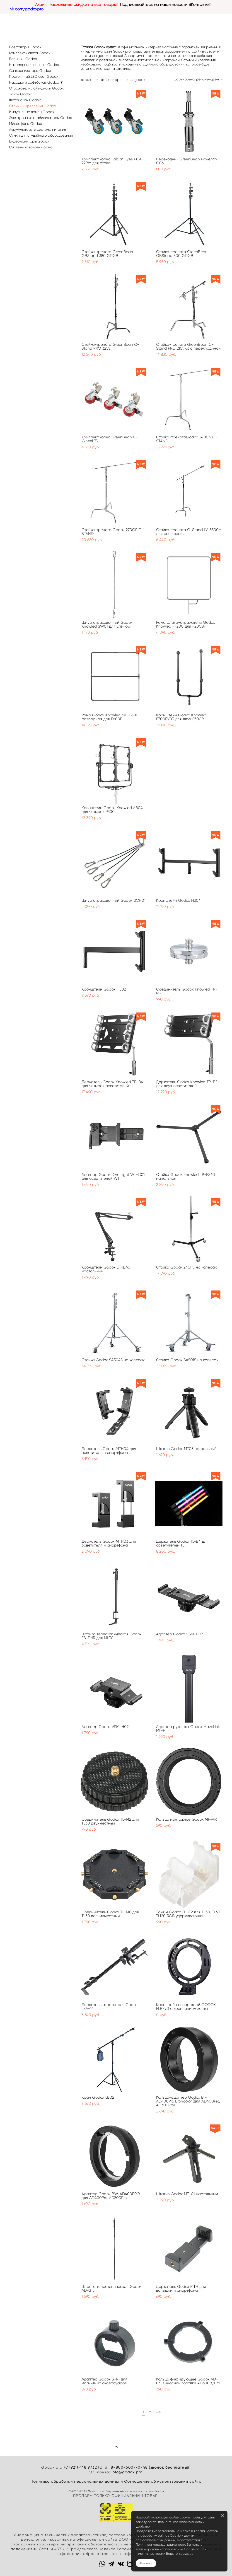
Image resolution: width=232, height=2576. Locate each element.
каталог (87, 79)
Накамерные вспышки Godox (34, 65)
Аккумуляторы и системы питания (37, 129)
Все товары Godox (25, 47)
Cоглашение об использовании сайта (162, 2481)
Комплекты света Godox (29, 53)
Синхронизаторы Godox (30, 70)
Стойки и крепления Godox (32, 106)
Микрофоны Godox (25, 123)
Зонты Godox (20, 94)
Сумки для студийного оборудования (41, 135)
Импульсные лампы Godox (31, 112)
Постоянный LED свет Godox (33, 76)
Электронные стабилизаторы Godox (40, 118)
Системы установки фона (31, 147)
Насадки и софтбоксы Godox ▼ (36, 82)
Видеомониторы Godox (29, 141)
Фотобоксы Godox (25, 100)
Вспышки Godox (23, 59)
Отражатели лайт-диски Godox (36, 88)
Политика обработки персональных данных (75, 2481)
